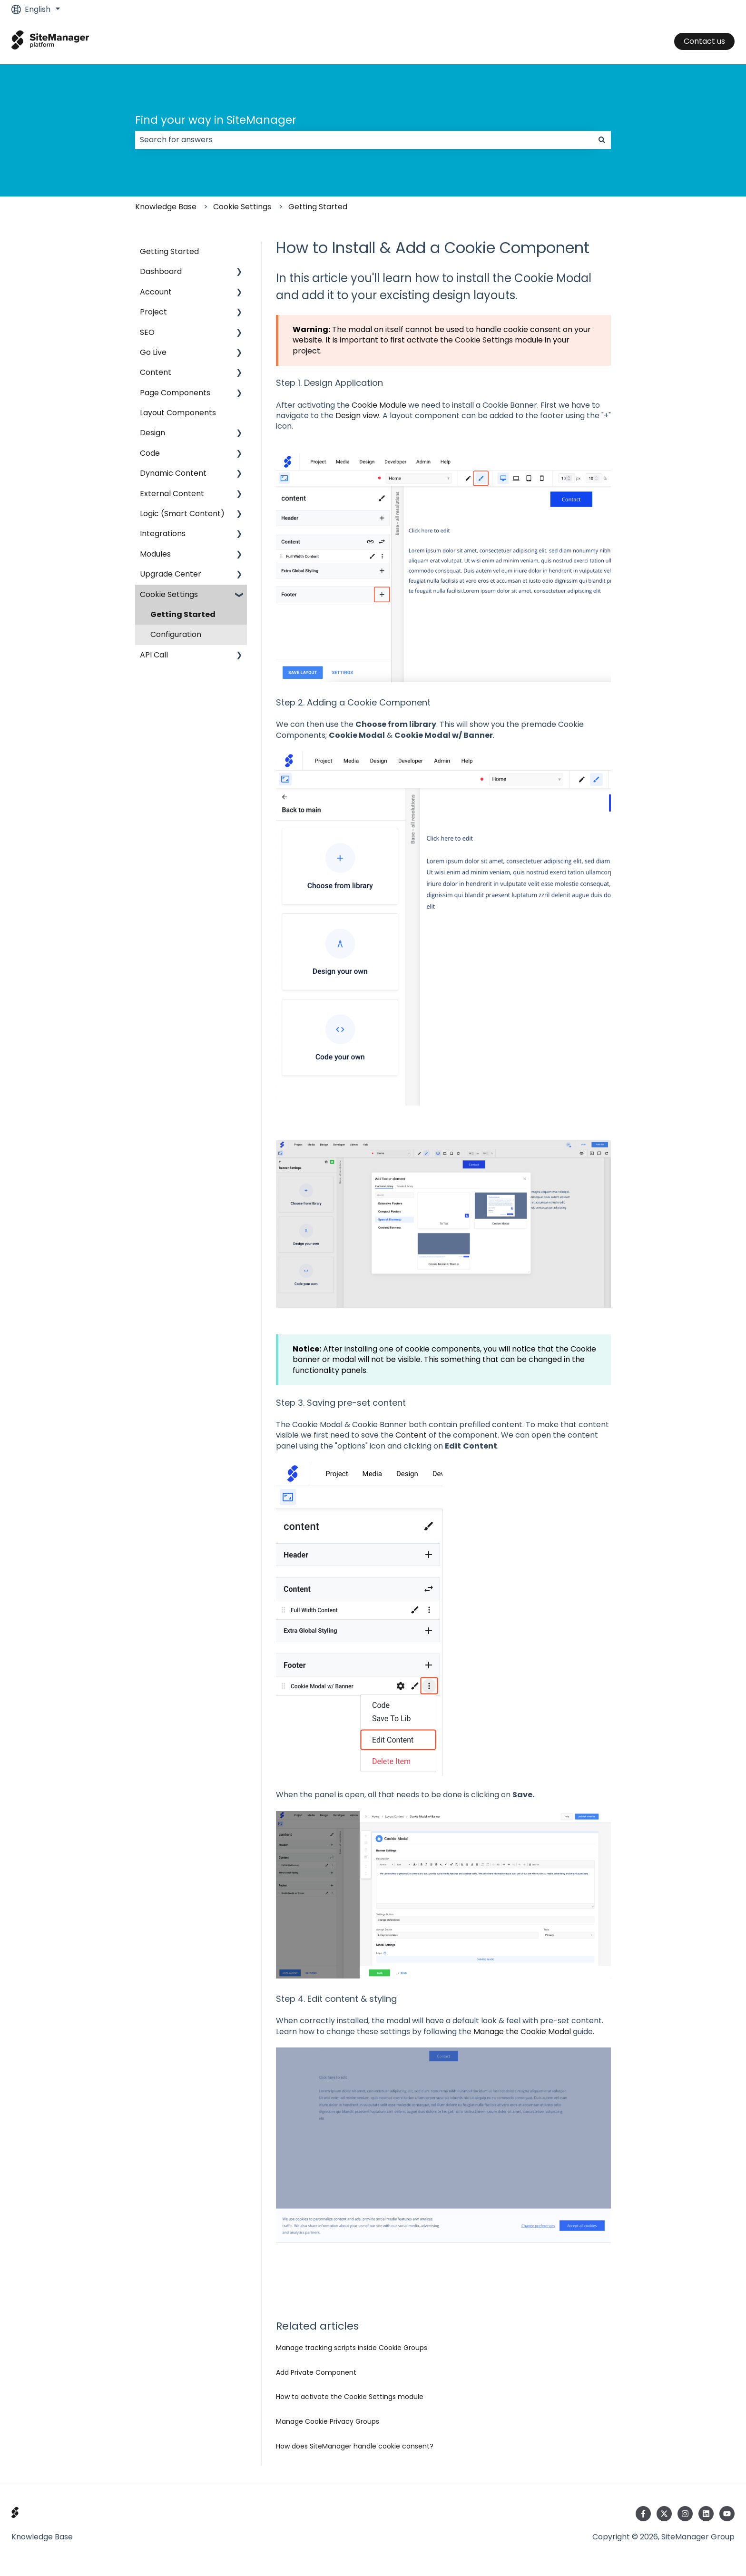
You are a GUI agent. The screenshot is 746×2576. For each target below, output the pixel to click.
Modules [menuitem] (155, 554)
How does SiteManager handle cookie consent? (354, 2446)
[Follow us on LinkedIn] (706, 2513)
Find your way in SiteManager (215, 119)
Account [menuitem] (156, 291)
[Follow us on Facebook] (643, 2513)
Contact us (704, 41)
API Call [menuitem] (154, 654)
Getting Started (317, 206)
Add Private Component (316, 2372)
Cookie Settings (242, 206)
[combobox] (364, 140)
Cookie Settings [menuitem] (169, 594)
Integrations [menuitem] (163, 533)
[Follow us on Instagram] (685, 2513)
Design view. (358, 415)
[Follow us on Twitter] (664, 2513)
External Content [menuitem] (172, 493)
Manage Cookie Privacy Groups (327, 2421)
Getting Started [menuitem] (169, 251)
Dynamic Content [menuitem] (173, 473)
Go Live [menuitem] (153, 352)
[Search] (602, 140)
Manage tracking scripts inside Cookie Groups (351, 2347)
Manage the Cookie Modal (522, 2031)
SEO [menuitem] (147, 332)
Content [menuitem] (155, 372)
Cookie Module (379, 405)
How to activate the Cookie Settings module (349, 2396)
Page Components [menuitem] (175, 392)
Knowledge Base (165, 206)
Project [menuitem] (153, 311)
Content (411, 1435)
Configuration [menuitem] (175, 634)
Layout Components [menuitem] (178, 412)
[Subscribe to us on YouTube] (727, 2513)
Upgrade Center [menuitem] (170, 573)
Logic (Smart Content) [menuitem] (182, 513)
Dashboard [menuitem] (161, 271)
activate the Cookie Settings (460, 339)
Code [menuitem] (150, 453)
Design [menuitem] (152, 432)
